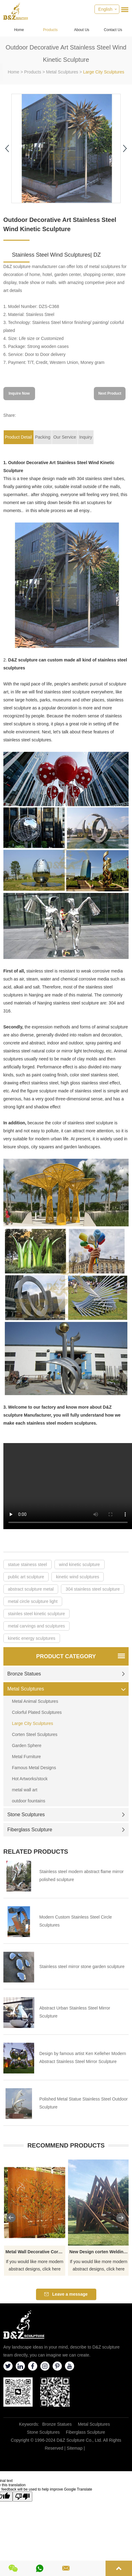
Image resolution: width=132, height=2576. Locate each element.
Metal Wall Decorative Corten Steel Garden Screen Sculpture (36, 2251)
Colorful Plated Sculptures (37, 1712)
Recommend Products (66, 2145)
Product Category (66, 1656)
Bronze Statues (66, 1673)
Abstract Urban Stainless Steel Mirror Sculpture (74, 2012)
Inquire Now (19, 393)
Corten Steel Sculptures (35, 1734)
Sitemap (74, 2448)
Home (19, 30)
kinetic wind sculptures (77, 1576)
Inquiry (85, 437)
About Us (81, 30)
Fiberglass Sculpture (66, 1829)
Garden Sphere (27, 1745)
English (105, 9)
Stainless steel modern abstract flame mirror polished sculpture (81, 1875)
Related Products (35, 1851)
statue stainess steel (27, 1564)
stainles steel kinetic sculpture (36, 1613)
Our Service (64, 437)
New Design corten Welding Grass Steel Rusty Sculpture (100, 2251)
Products (50, 30)
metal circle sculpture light (33, 1601)
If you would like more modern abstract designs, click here (34, 2265)
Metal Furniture (26, 1756)
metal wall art (24, 1789)
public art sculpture (26, 1576)
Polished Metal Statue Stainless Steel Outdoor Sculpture (83, 2103)
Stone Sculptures (66, 1814)
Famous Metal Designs (34, 1767)
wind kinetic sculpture (79, 1564)
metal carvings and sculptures (36, 1625)
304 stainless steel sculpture (93, 1589)
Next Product (109, 393)
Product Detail (18, 437)
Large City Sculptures (103, 71)
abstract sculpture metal (31, 1589)
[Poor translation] (22, 2496)
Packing (42, 437)
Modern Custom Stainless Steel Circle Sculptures (75, 1921)
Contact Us (113, 30)
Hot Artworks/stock (30, 1778)
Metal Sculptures (62, 71)
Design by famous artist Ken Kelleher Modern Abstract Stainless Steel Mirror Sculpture (82, 2057)
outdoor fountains (28, 1800)
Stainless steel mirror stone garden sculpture (82, 1966)
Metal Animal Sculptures (35, 1701)
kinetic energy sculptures (31, 1638)
